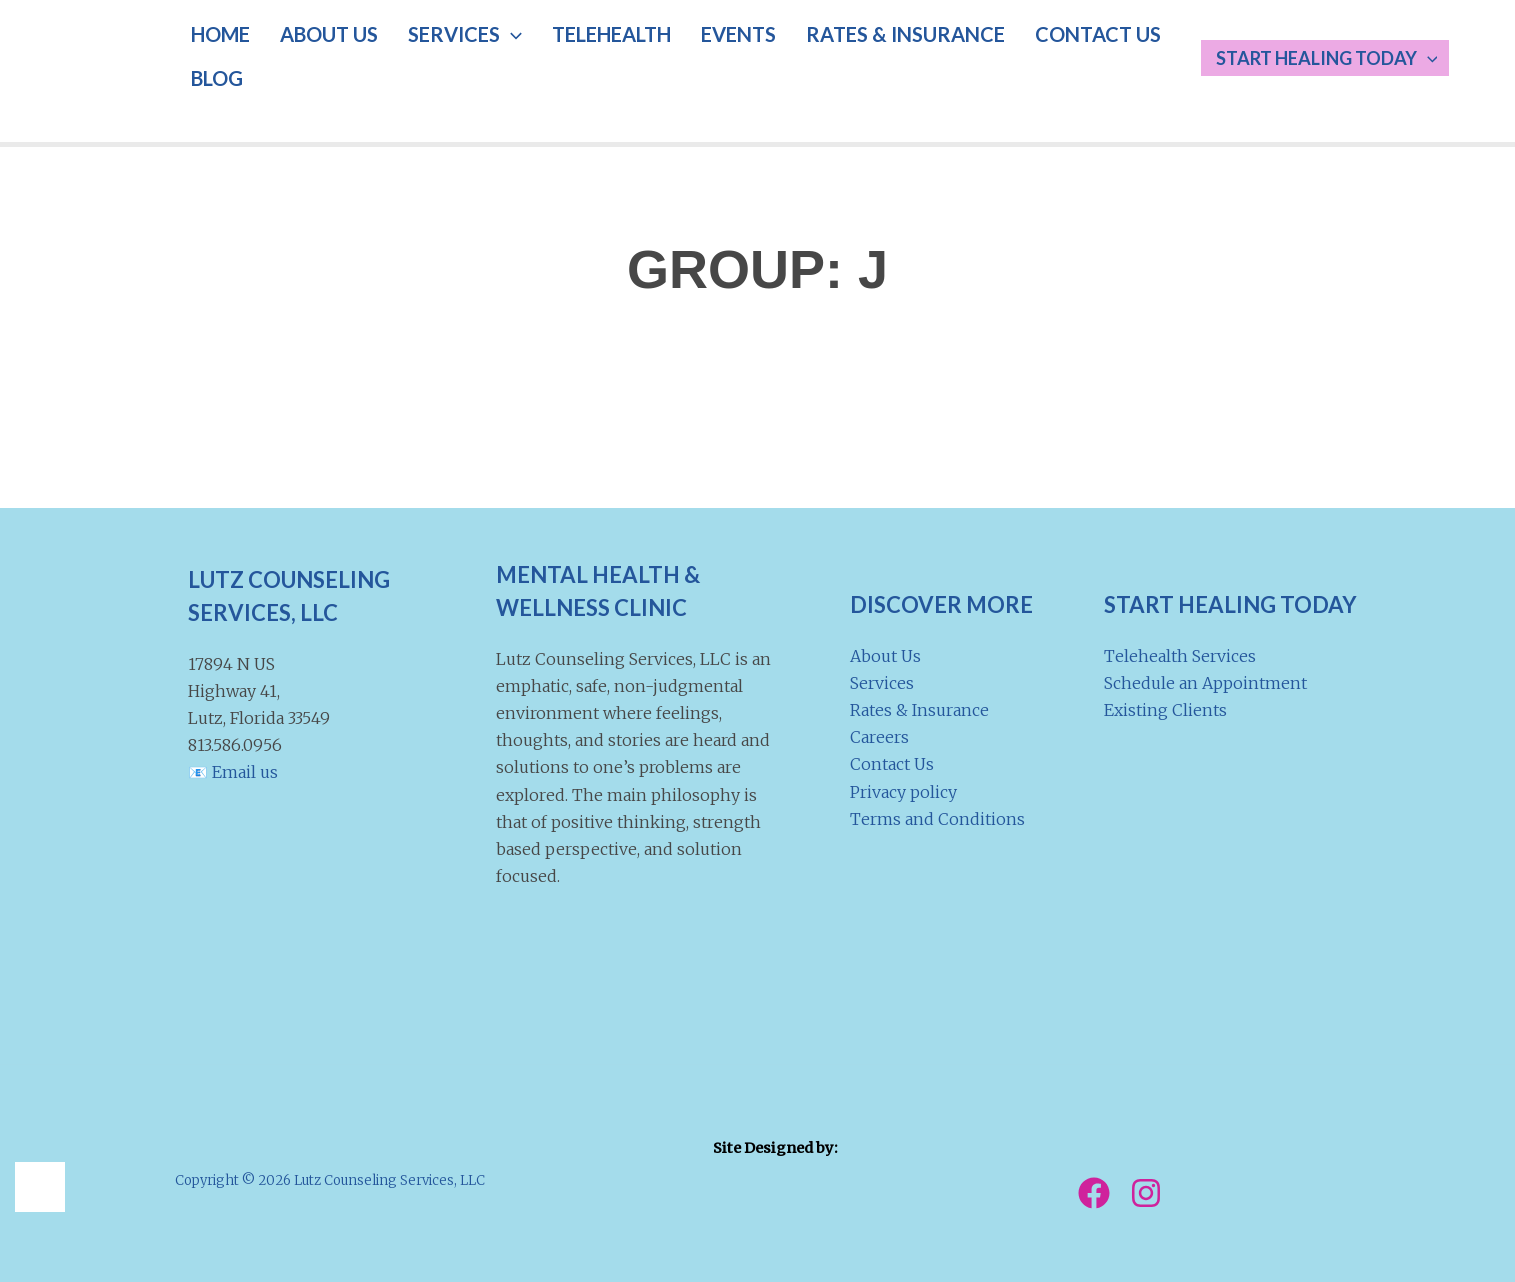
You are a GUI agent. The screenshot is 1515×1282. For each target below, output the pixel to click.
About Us (885, 656)
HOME (213, 55)
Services (882, 683)
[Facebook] (1094, 1193)
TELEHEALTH (562, 55)
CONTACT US (1007, 55)
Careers (879, 737)
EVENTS (675, 55)
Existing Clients (1165, 710)
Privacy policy (903, 792)
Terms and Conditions (937, 819)
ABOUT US (308, 55)
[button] (476, 55)
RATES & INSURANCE (828, 55)
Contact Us (892, 764)
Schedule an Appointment (1205, 683)
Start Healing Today (1338, 58)
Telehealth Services (1180, 656)
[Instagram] (1146, 1193)
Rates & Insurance (919, 710)
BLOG (1112, 55)
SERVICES (430, 55)
